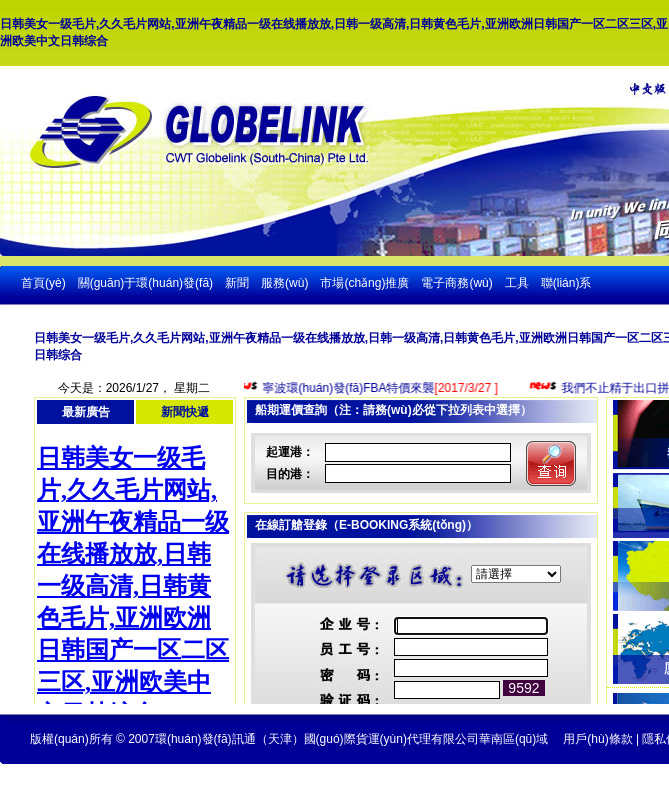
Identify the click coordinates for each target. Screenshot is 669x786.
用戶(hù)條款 (597, 739)
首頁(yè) (43, 283)
